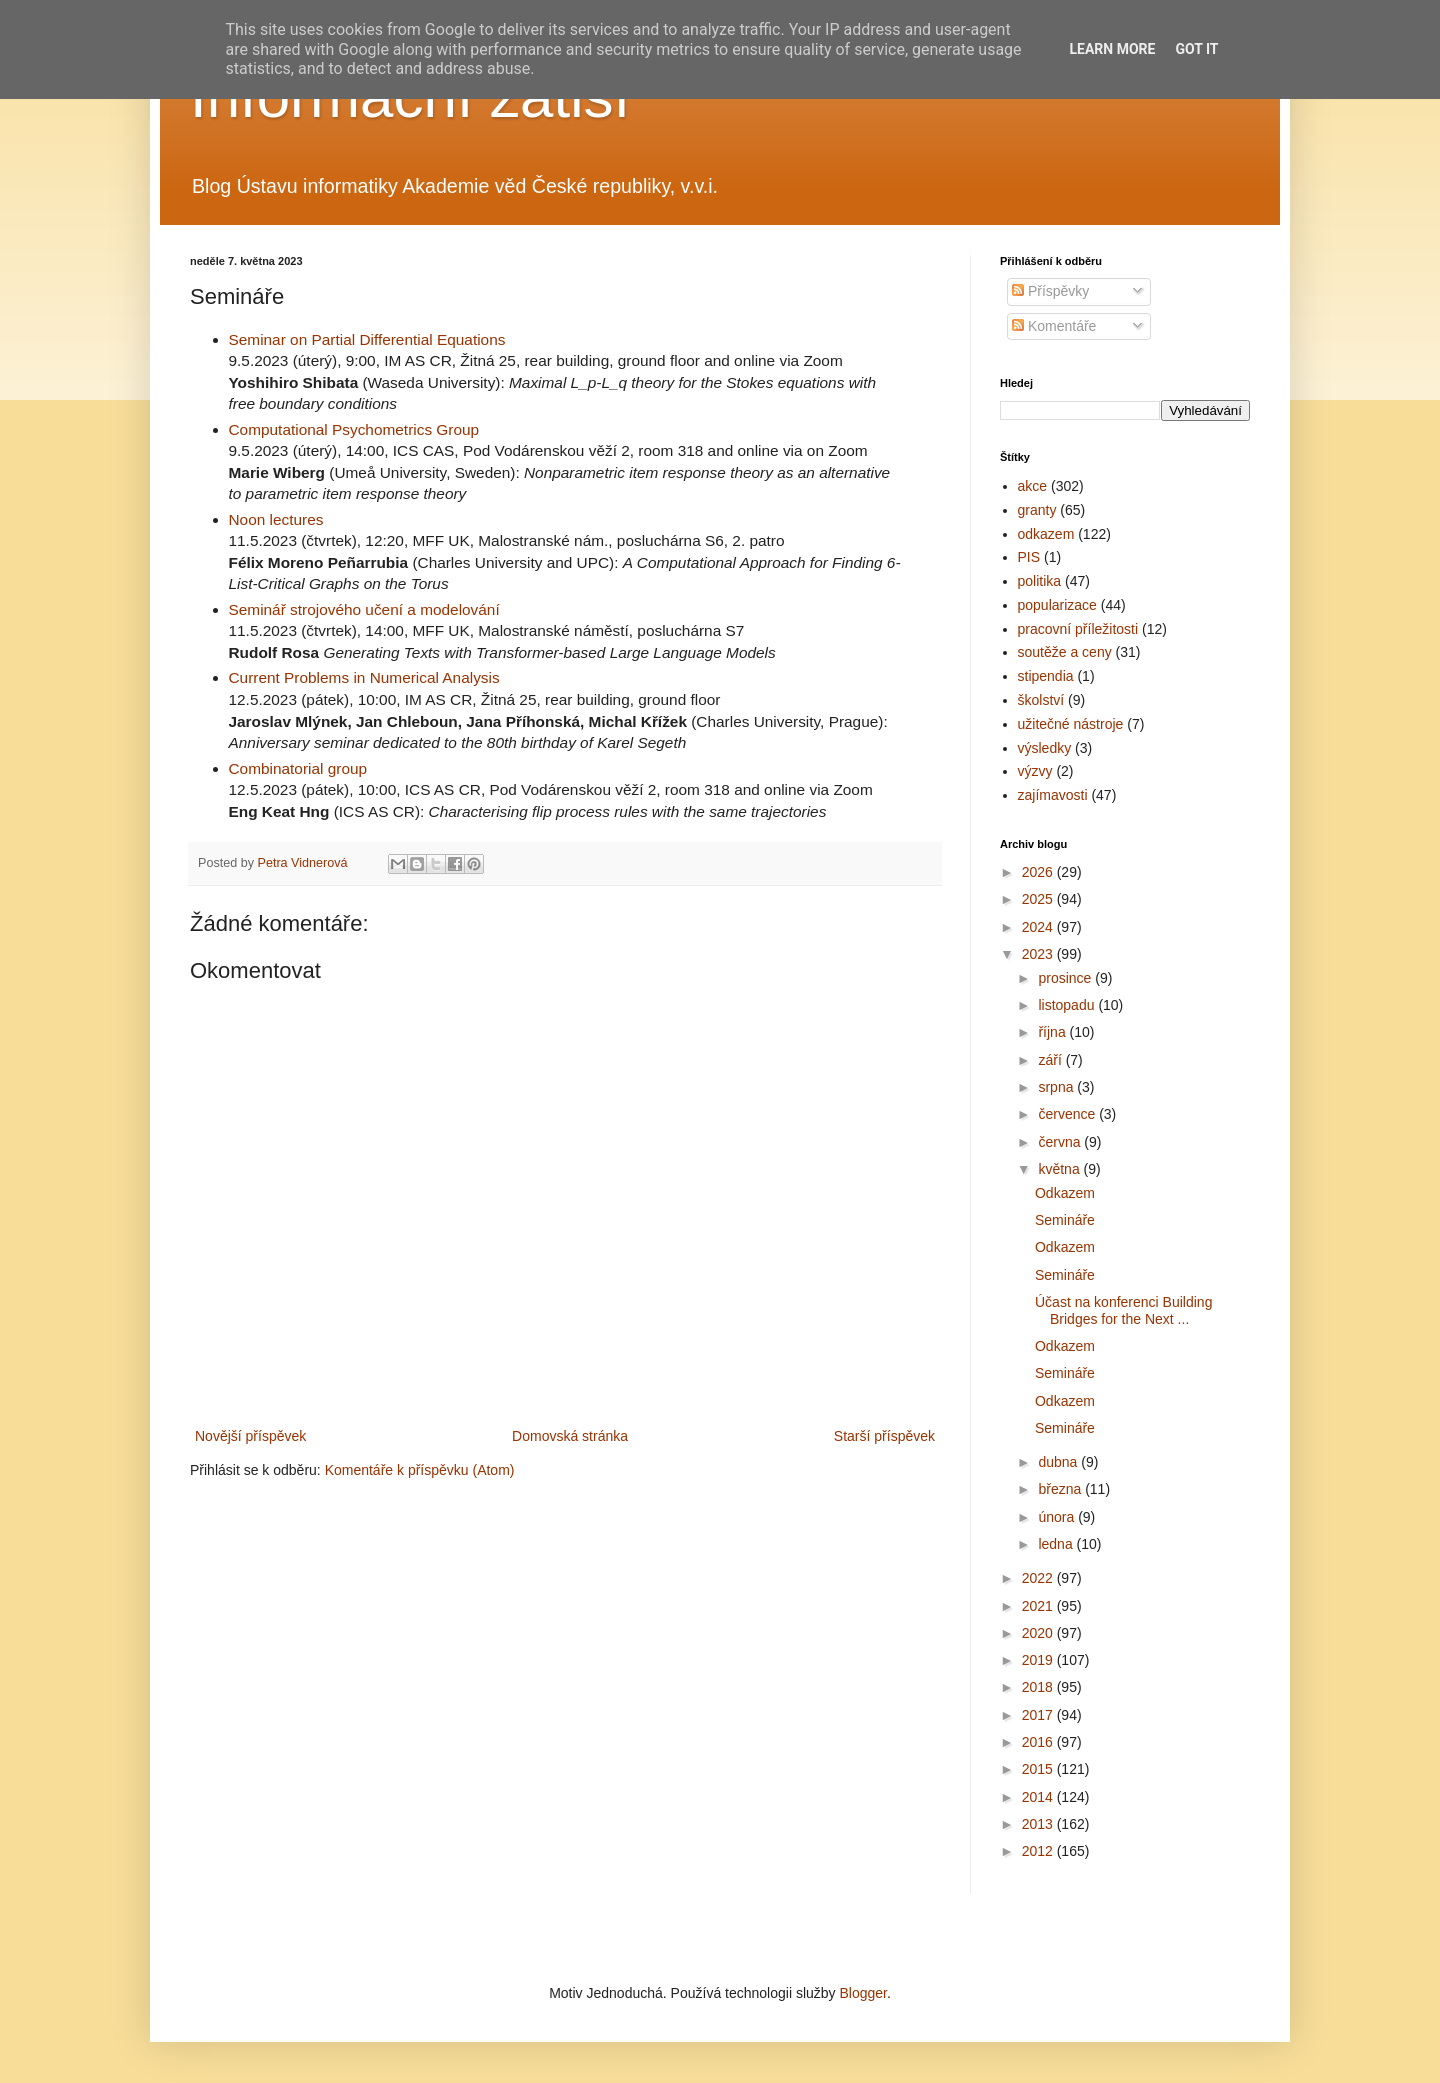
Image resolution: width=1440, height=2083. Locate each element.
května (1060, 1169)
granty (1037, 510)
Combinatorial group (298, 768)
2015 (1039, 1769)
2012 (1039, 1851)
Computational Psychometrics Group (354, 429)
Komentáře (1054, 326)
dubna (1059, 1462)
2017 (1039, 1715)
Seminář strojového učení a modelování (364, 609)
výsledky (1045, 748)
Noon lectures (276, 519)
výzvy (1035, 771)
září (1051, 1060)
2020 (1039, 1633)
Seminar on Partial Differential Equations (367, 339)
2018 (1039, 1687)
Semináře (1065, 1220)
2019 (1039, 1660)
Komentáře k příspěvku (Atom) (420, 1470)
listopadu (1068, 1005)
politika (1040, 581)
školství (1041, 700)
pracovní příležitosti (1078, 629)
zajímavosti (1053, 795)
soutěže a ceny (1065, 652)
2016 (1039, 1742)
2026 (1039, 872)
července (1068, 1114)
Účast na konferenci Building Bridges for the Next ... (1123, 1310)
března (1061, 1489)
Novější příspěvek (250, 1436)
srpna (1057, 1087)
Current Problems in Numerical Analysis (364, 677)
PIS (1029, 557)
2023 (1039, 954)
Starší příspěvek (884, 1436)
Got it (1196, 49)
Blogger (862, 1993)
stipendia (1046, 676)
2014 (1039, 1797)
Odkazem (1065, 1193)
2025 (1039, 899)
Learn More (1112, 49)
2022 (1039, 1578)
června (1061, 1142)
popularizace (1057, 605)
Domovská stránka (570, 1436)
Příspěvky (1050, 291)
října (1053, 1032)
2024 (1039, 927)
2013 (1039, 1824)
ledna (1057, 1544)
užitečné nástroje (1071, 724)
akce (1033, 486)
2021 (1039, 1606)
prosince (1066, 978)
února (1058, 1517)
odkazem (1046, 534)
